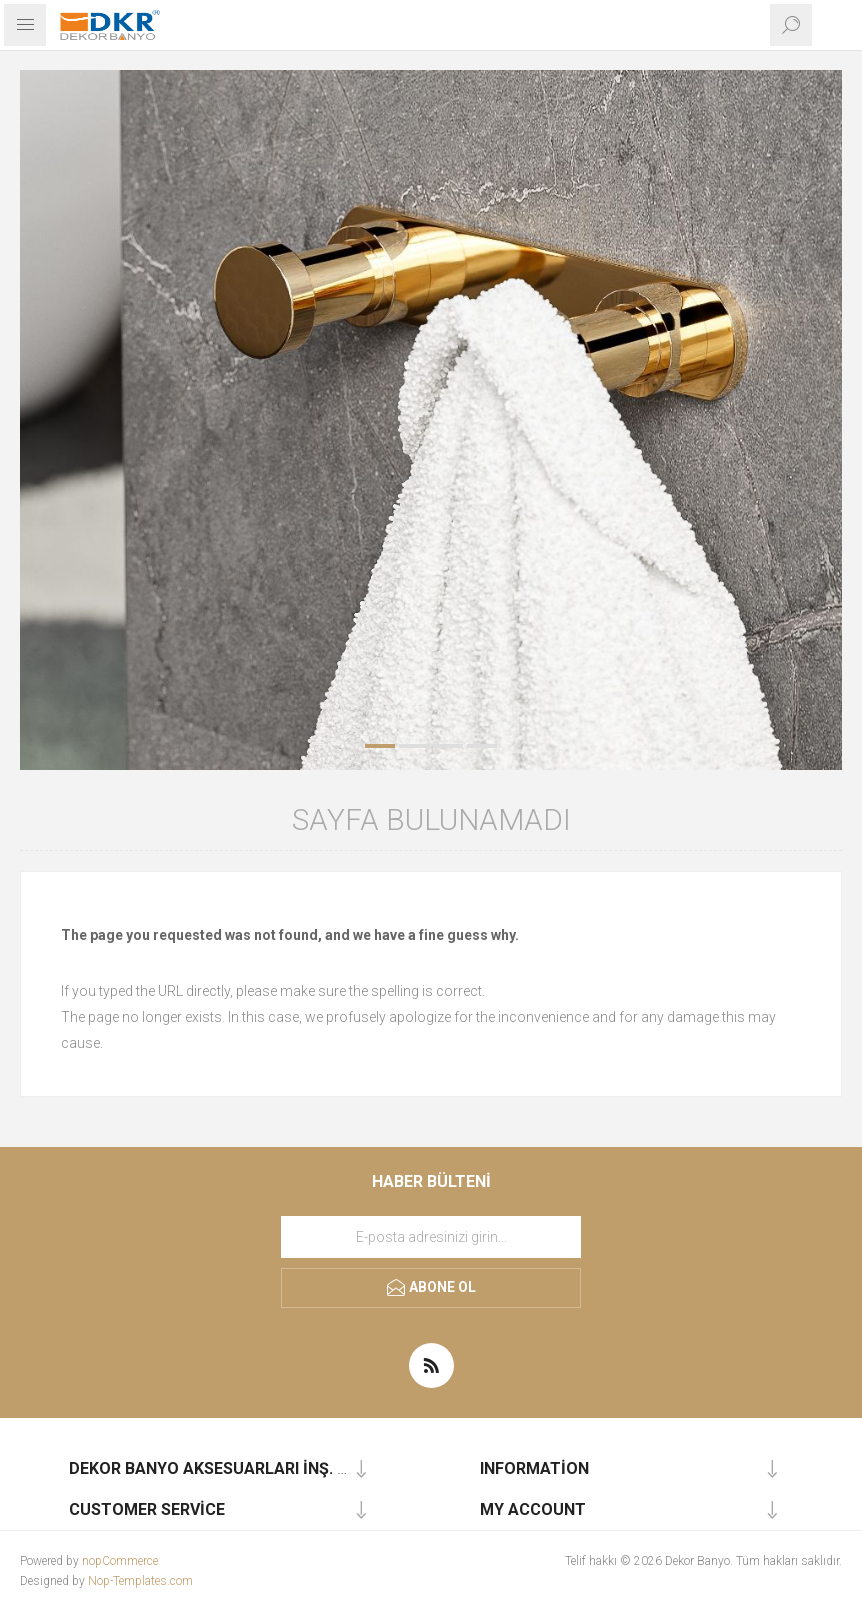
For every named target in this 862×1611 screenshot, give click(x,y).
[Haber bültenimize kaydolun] (431, 1237)
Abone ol (442, 1287)
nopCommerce (120, 1561)
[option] (431, 420)
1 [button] (380, 746)
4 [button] (482, 746)
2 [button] (414, 746)
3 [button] (448, 746)
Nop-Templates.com (140, 1581)
